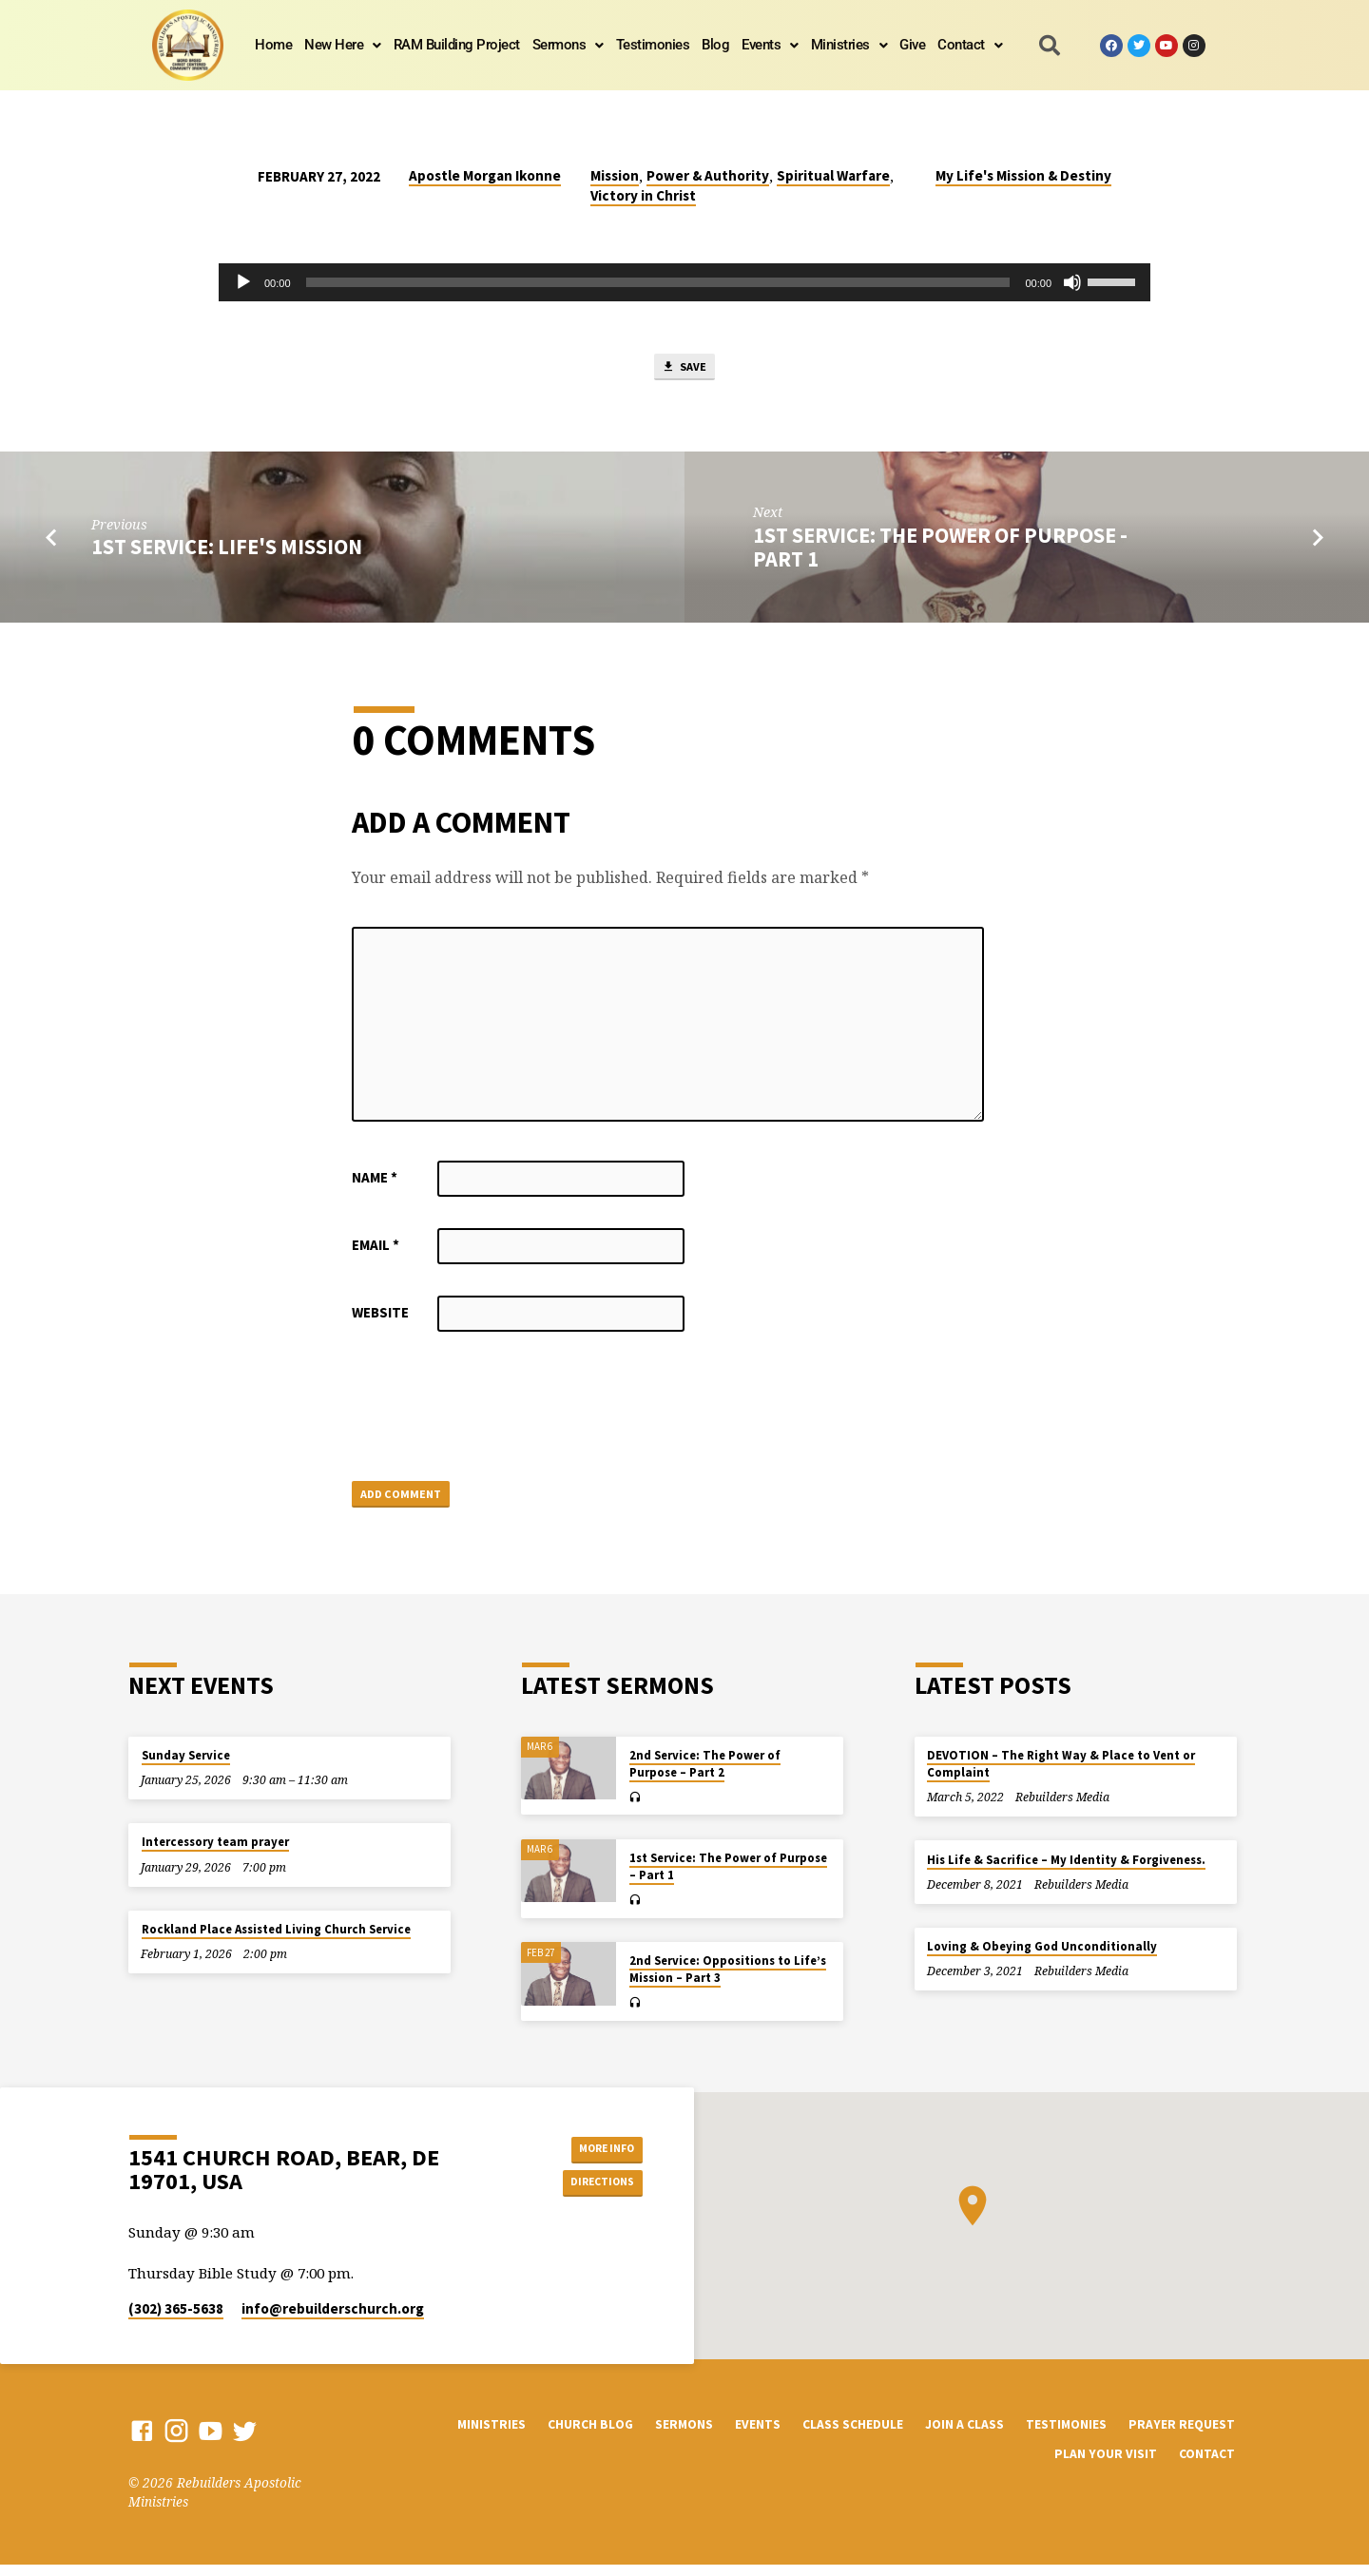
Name (374, 1183)
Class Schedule (852, 2436)
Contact (969, 44)
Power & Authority (707, 175)
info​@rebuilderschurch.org (332, 2321)
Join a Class (964, 2436)
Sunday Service (186, 1767)
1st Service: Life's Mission (226, 553)
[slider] (658, 282)
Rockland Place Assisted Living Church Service (276, 1940)
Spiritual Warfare (833, 175)
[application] (684, 282)
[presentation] (496, 1415)
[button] (343, 45)
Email (375, 1250)
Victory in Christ (643, 195)
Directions (595, 2195)
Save (684, 369)
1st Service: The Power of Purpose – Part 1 (728, 1877)
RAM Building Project (457, 44)
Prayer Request (1181, 2436)
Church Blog (590, 2436)
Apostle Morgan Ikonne (485, 175)
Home (273, 44)
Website (380, 1318)
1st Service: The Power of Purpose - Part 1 (940, 553)
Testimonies (653, 44)
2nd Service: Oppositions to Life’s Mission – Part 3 (727, 1981)
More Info (594, 2157)
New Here (342, 44)
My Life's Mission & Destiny (1023, 175)
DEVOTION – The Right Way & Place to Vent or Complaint (1061, 1775)
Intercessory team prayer (215, 1854)
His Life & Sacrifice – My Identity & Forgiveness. (1066, 1871)
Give (912, 44)
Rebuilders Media (1062, 1809)
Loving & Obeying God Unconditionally (1042, 1959)
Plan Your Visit (1105, 2466)
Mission (614, 175)
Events (770, 44)
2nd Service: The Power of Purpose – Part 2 (705, 1775)
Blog (715, 44)
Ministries (849, 44)
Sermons (568, 44)
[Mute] (1072, 282)
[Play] (243, 282)
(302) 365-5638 (175, 2321)
